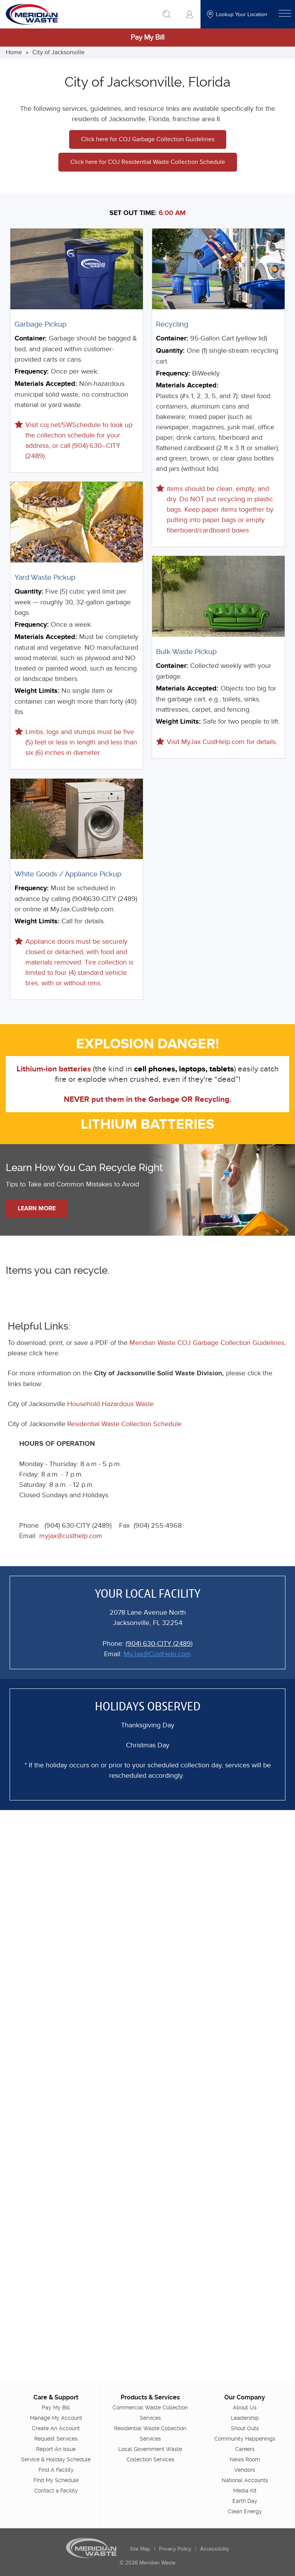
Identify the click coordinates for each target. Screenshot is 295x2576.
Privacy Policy (175, 2549)
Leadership (245, 2418)
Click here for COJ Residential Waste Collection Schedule (147, 162)
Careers (245, 2449)
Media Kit (245, 2491)
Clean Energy (245, 2511)
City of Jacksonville (58, 52)
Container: (31, 338)
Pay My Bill (147, 37)
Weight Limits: (37, 691)
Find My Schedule (56, 2480)
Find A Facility (56, 2470)
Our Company (244, 2397)
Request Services (56, 2439)
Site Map (140, 2549)
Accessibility (214, 2549)
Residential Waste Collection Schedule (124, 1424)
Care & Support (55, 2397)
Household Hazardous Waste (110, 1404)
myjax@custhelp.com (70, 1536)
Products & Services (150, 2397)
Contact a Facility (56, 2491)
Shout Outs (245, 2428)
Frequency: (32, 371)
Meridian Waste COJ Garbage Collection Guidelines (206, 1343)
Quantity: (29, 591)
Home (14, 52)
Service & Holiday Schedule (56, 2459)
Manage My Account (56, 2418)
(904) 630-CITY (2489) (159, 1644)
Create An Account (56, 2428)
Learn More (37, 1208)
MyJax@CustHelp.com (157, 1654)
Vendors (244, 2470)
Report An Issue (56, 2449)
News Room (245, 2459)
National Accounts (245, 2480)
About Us (245, 2407)
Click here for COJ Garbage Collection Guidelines (147, 139)
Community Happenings (244, 2439)
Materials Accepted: (46, 384)
